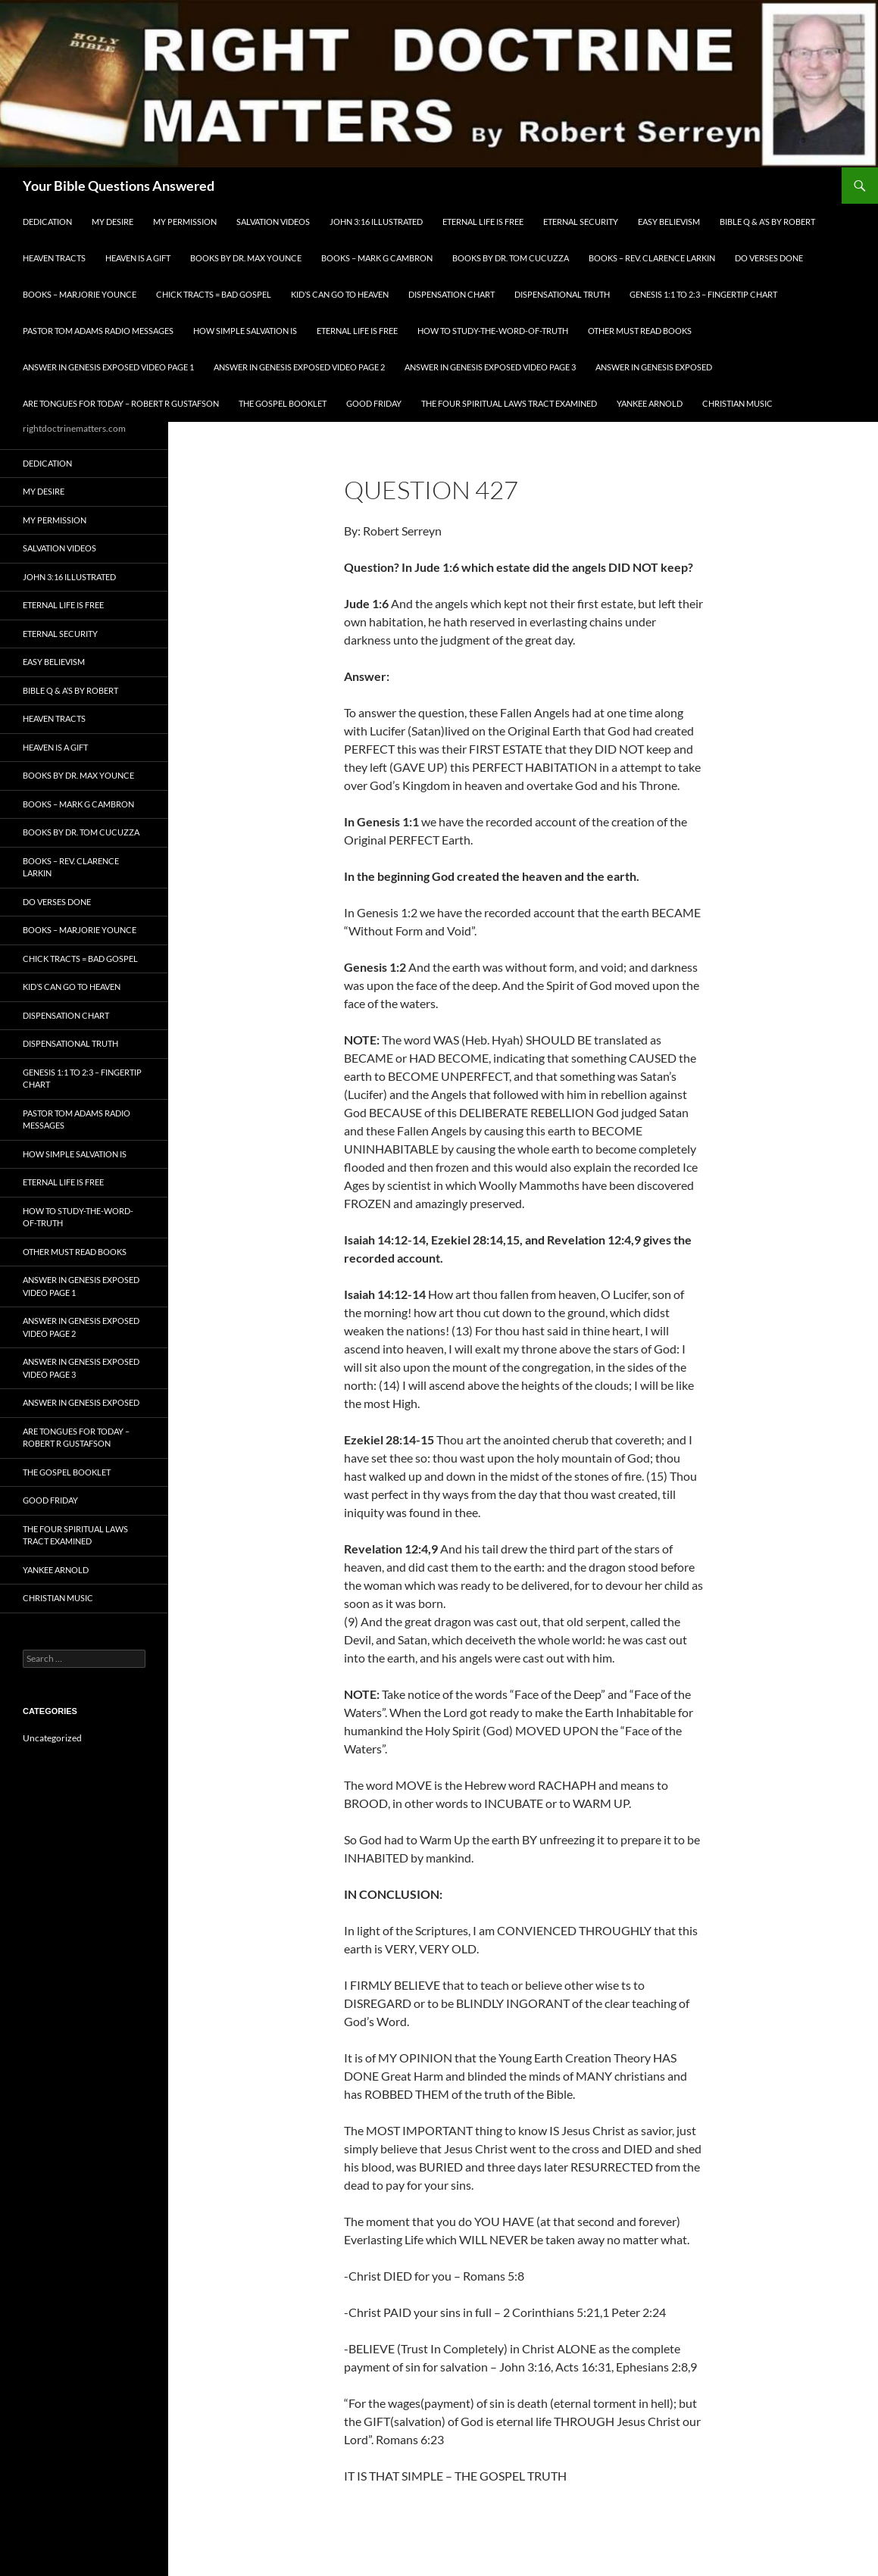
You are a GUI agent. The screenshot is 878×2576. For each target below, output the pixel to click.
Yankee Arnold (650, 403)
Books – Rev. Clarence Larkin (652, 258)
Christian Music (737, 403)
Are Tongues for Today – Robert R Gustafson (121, 403)
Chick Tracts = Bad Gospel (213, 294)
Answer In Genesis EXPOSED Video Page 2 (299, 367)
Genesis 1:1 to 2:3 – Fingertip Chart (703, 294)
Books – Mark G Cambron (377, 258)
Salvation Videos (273, 221)
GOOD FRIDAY (374, 403)
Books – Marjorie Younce (79, 294)
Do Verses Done (769, 258)
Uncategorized (52, 1738)
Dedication (47, 221)
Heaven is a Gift (137, 258)
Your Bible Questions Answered (118, 185)
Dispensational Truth (562, 294)
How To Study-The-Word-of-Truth (492, 331)
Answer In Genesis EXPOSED (653, 367)
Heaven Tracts (54, 258)
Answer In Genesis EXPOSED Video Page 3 (490, 367)
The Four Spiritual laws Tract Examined (509, 403)
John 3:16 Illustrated (376, 221)
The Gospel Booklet (283, 403)
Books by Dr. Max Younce (246, 258)
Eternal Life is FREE (482, 221)
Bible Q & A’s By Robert (767, 221)
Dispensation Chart (451, 294)
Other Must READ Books (640, 331)
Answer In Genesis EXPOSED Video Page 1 (108, 367)
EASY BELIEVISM (669, 221)
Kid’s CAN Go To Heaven (340, 294)
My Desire (112, 221)
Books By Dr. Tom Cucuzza (510, 258)
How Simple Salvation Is (245, 331)
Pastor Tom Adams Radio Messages (98, 331)
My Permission (185, 221)
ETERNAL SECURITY (580, 221)
